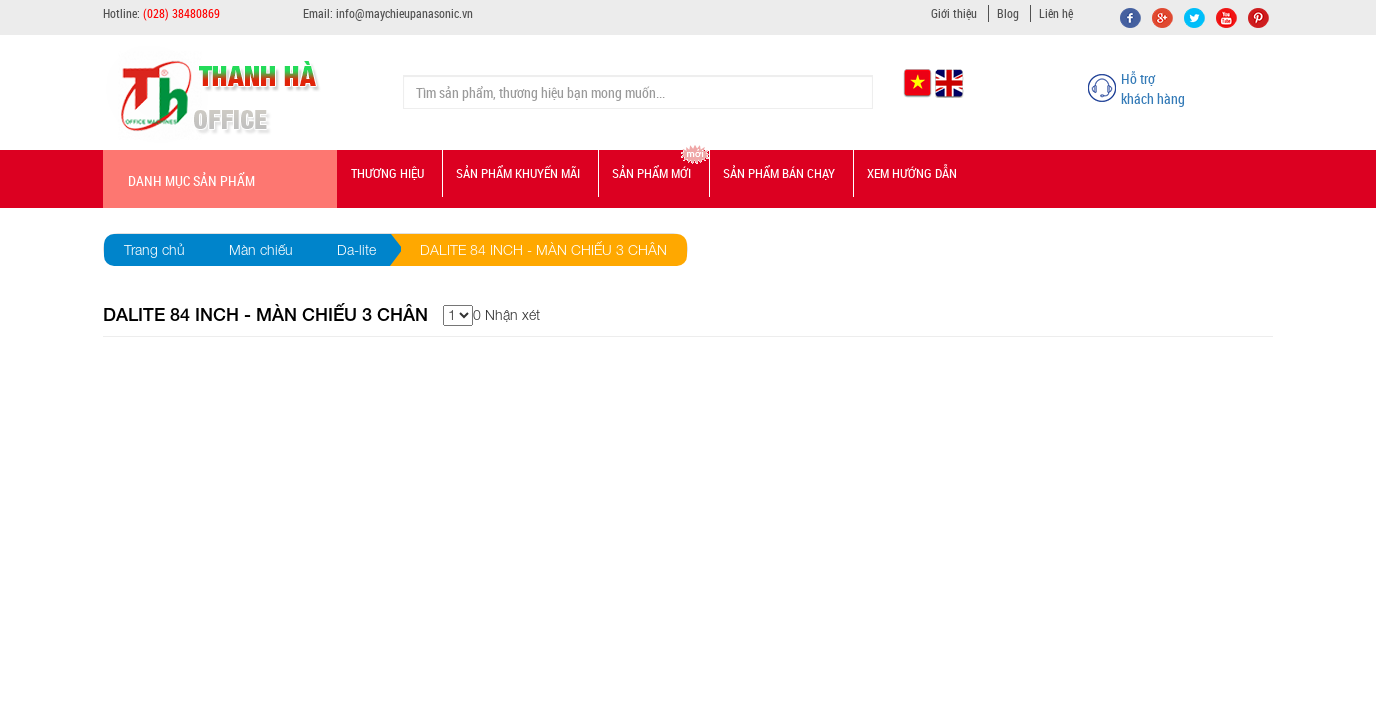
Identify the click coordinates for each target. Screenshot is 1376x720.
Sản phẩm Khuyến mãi (518, 173)
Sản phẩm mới (651, 173)
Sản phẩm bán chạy (779, 173)
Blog (1008, 13)
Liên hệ (1056, 13)
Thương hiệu (387, 173)
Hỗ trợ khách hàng (1153, 88)
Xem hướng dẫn (912, 173)
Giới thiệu (954, 13)
